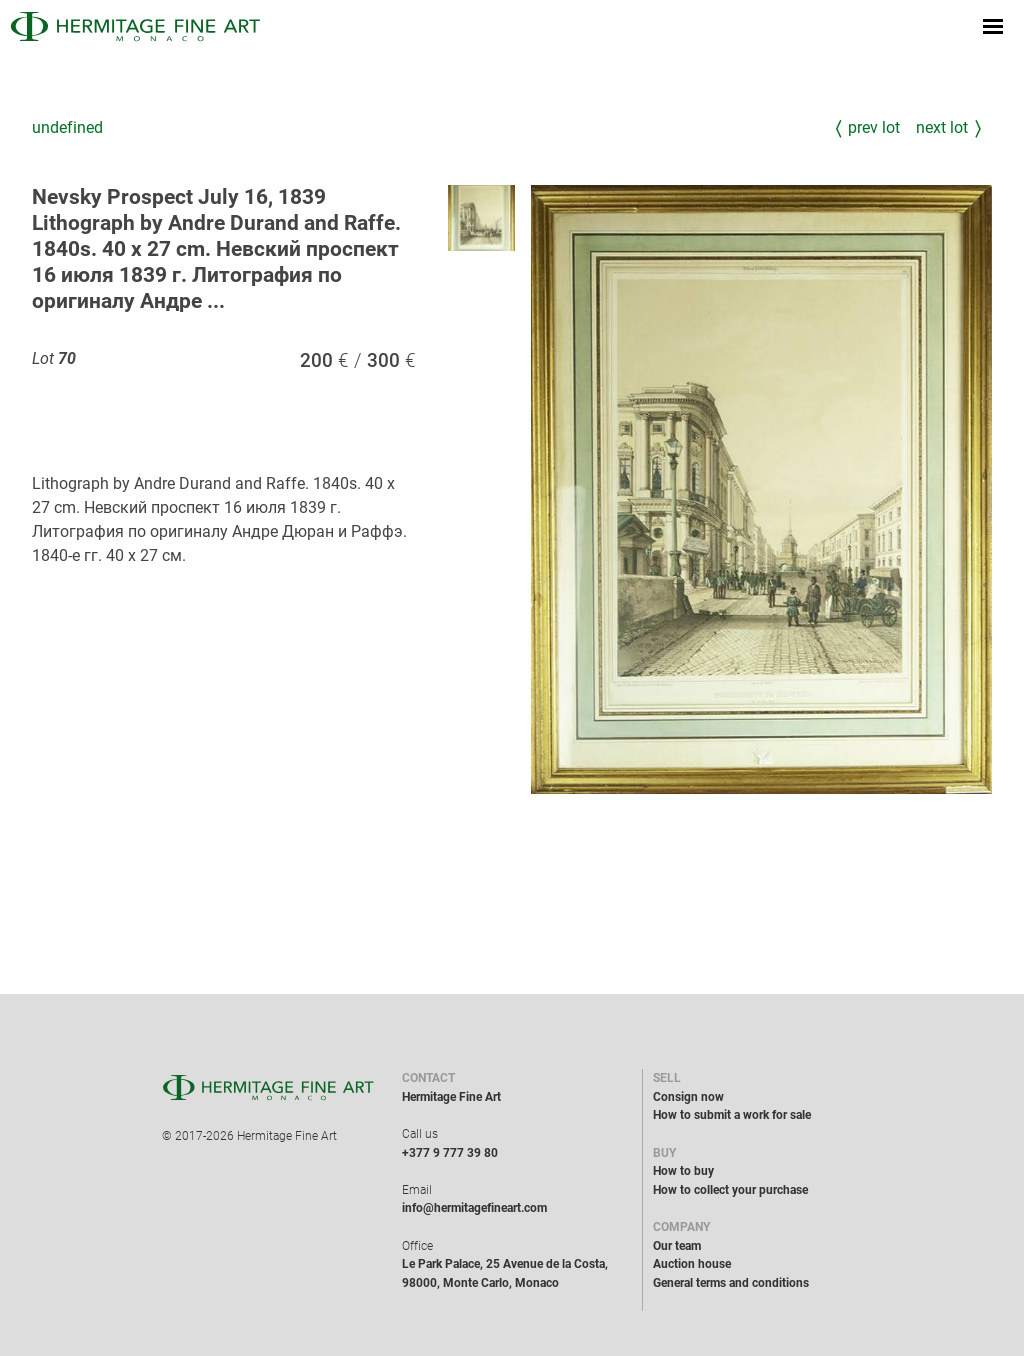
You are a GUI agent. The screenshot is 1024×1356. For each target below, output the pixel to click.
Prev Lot (874, 127)
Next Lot (942, 127)
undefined (67, 127)
